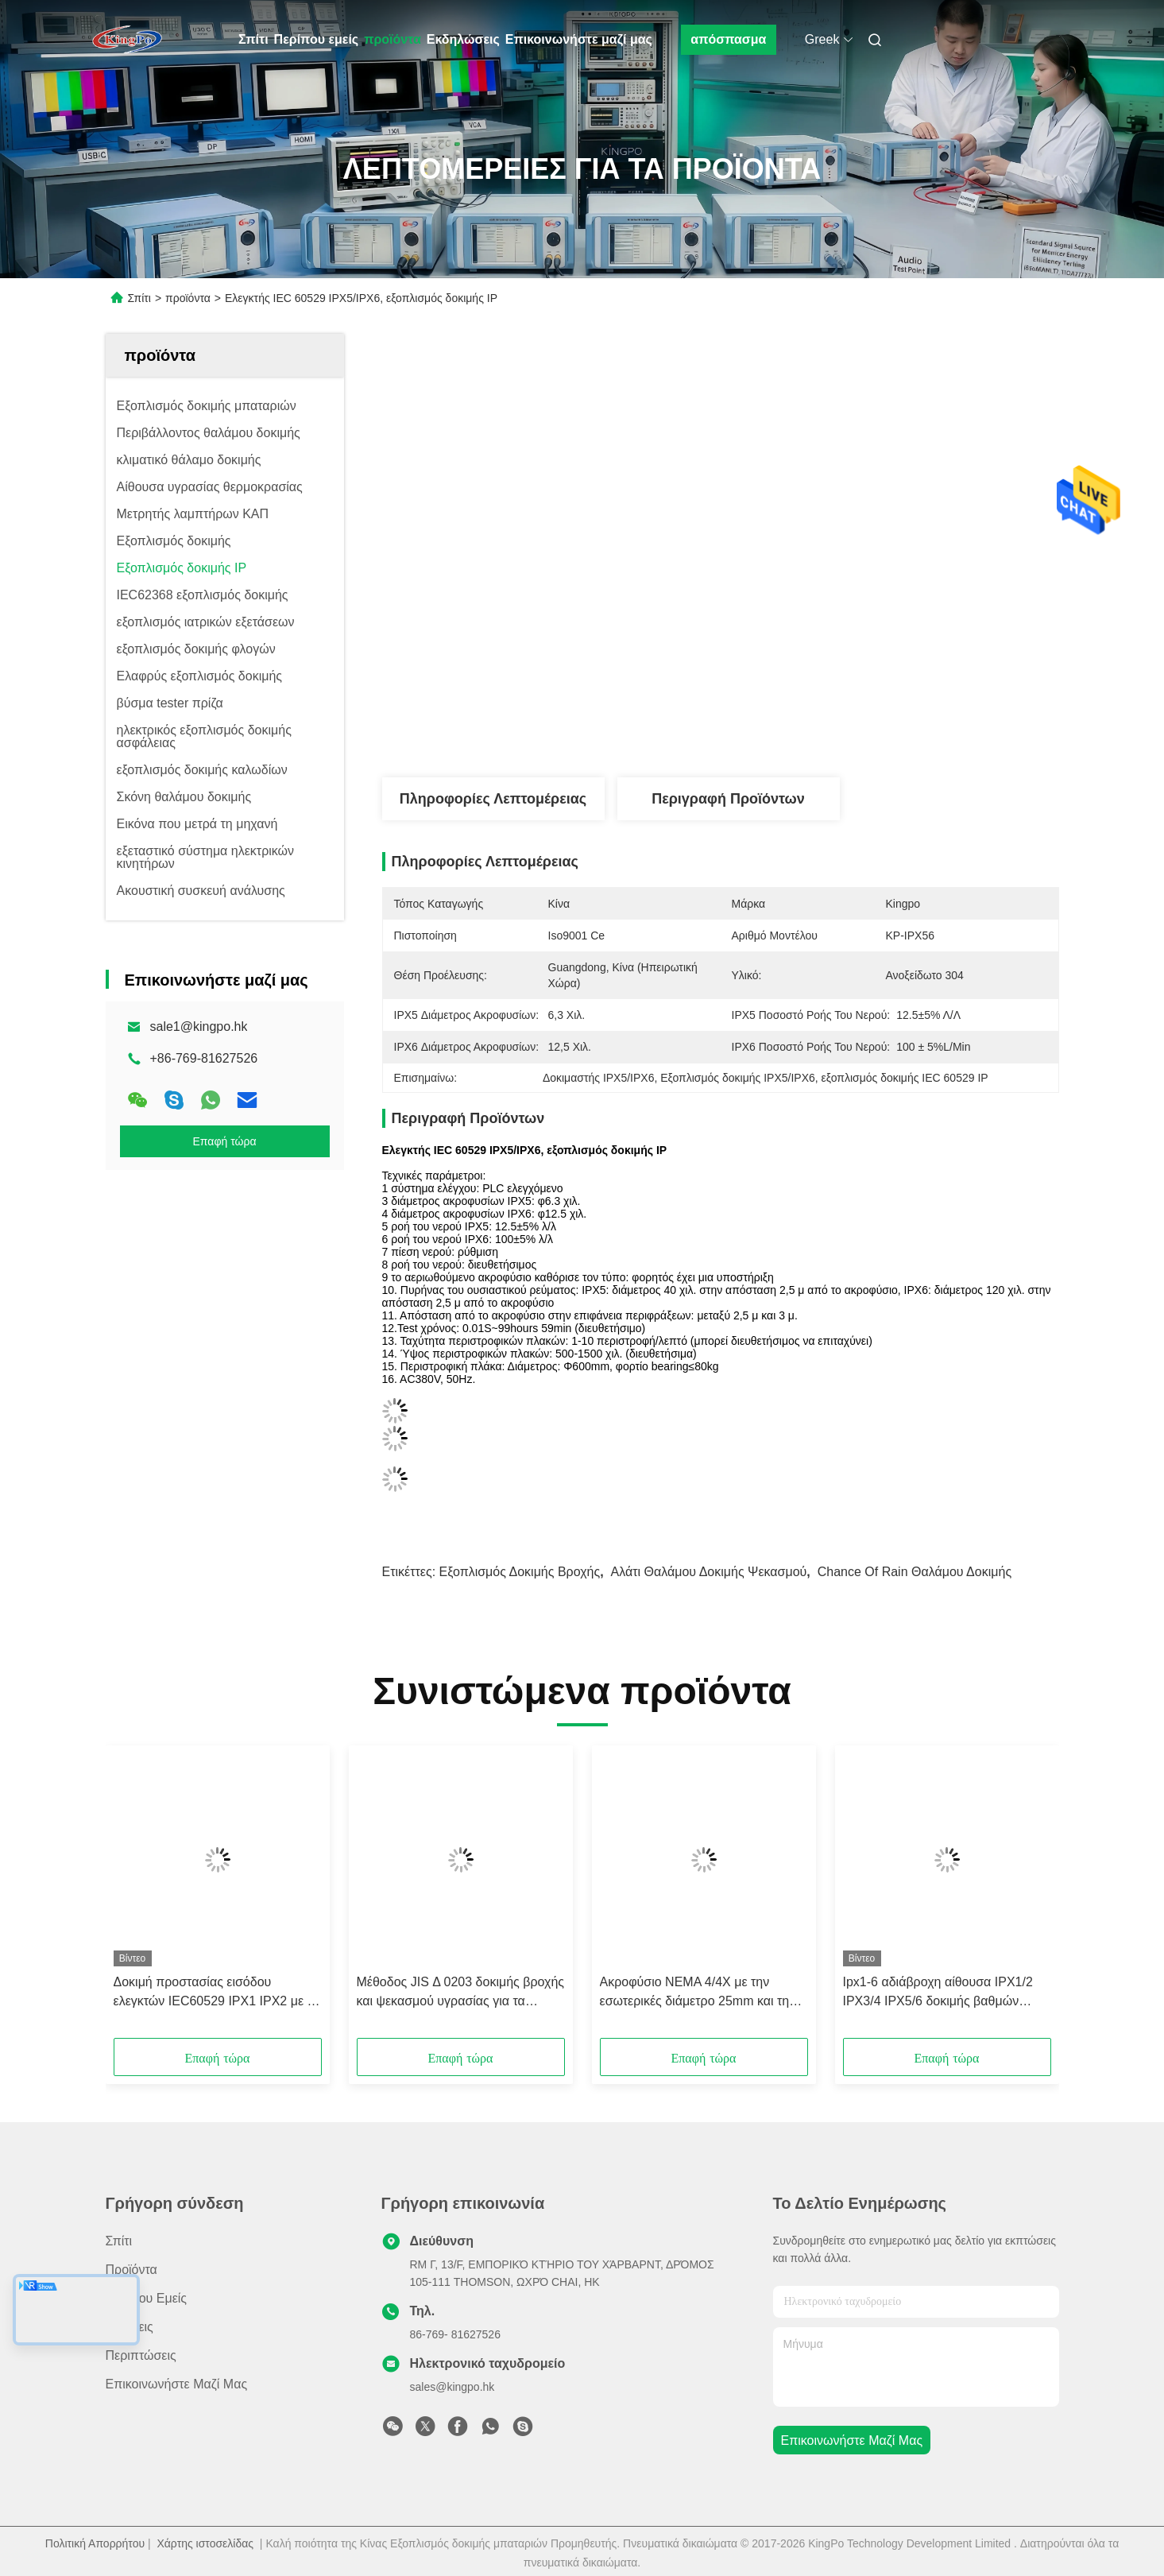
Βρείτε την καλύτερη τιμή (814, 724)
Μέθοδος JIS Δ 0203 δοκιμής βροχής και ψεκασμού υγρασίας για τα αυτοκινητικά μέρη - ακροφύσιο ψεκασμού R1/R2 (460, 1993)
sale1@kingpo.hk (199, 1026)
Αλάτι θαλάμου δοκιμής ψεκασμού (709, 1572)
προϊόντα (392, 39)
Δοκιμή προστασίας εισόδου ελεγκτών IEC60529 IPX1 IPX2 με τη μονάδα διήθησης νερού (216, 1993)
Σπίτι (253, 39)
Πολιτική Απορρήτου (95, 2543)
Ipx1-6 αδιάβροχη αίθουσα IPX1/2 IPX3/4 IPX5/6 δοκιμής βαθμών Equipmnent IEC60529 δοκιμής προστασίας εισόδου (938, 1993)
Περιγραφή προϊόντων (728, 799)
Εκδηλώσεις (463, 39)
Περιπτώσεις (141, 2355)
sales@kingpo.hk (452, 2386)
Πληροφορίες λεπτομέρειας (493, 799)
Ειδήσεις (129, 2327)
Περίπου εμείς (316, 39)
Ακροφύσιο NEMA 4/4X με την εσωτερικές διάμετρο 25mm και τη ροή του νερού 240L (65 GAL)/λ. (695, 1993)
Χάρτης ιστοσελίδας (205, 2543)
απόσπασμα (728, 39)
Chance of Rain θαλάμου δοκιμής (914, 1572)
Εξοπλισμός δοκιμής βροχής (520, 1572)
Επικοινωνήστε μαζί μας (578, 39)
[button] (173, 1897)
